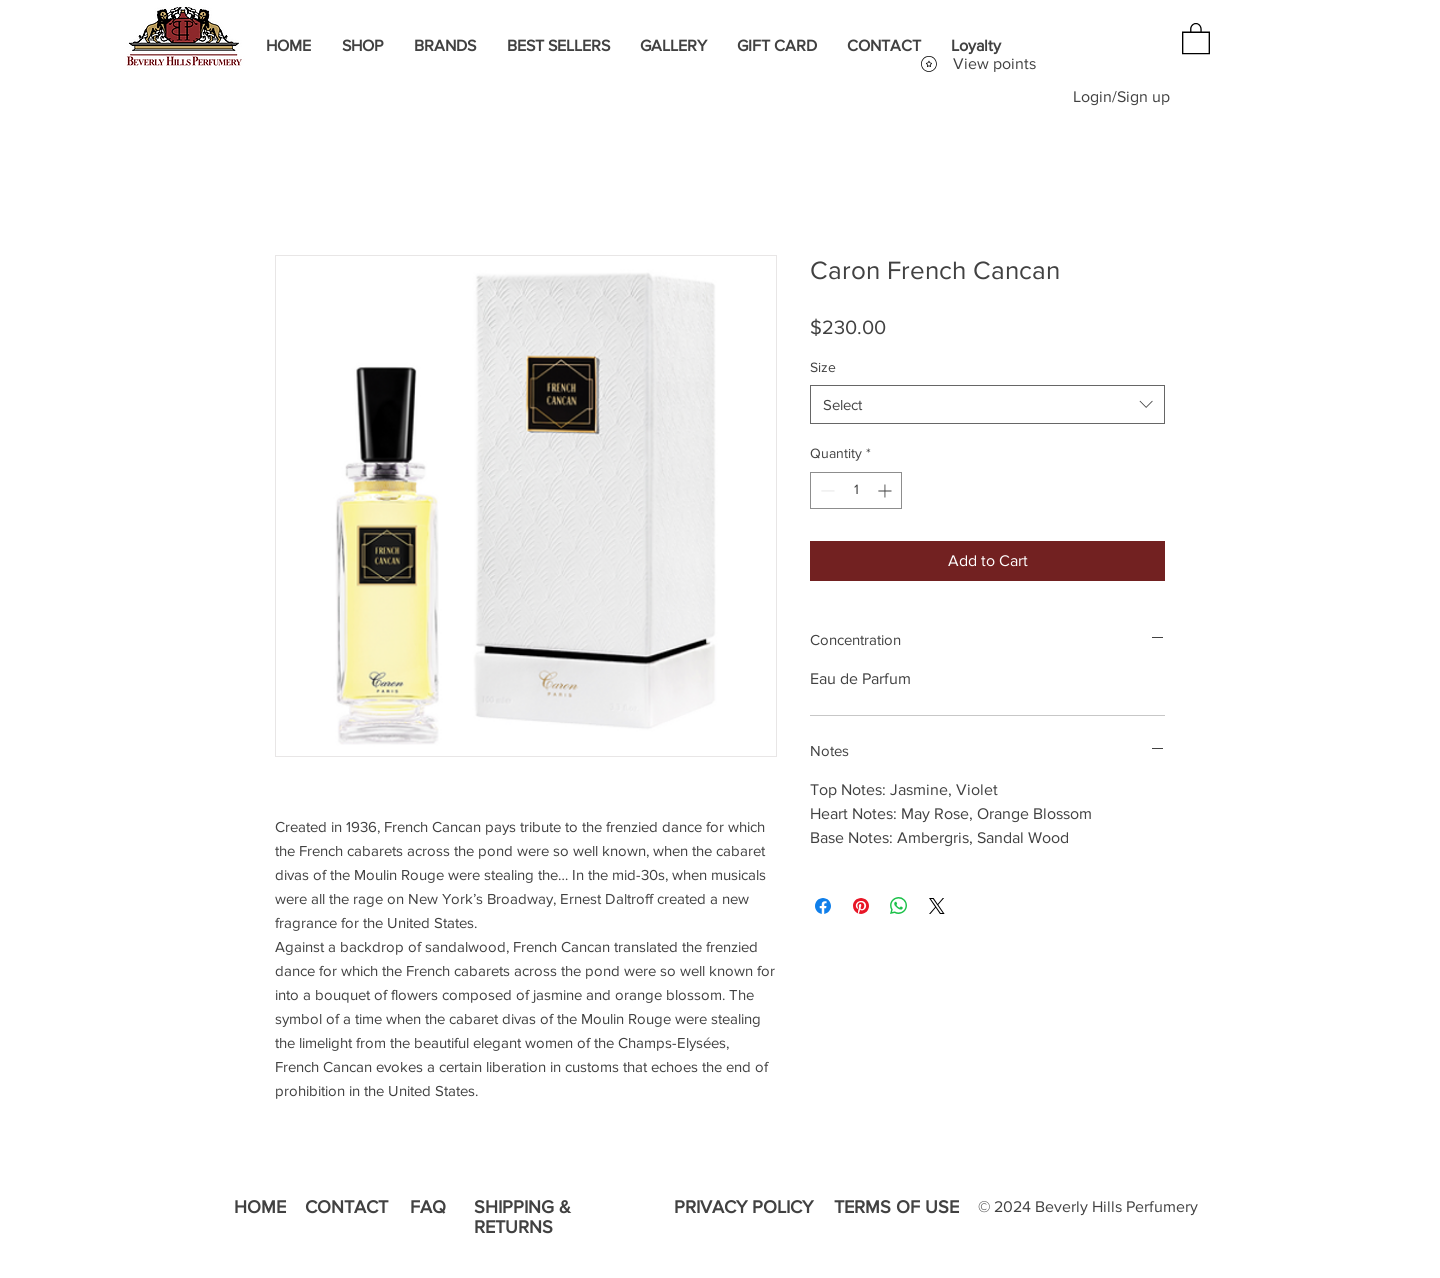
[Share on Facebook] (823, 906)
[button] (1196, 37)
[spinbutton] (856, 490)
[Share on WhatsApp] (899, 906)
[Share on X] (937, 906)
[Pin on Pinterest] (861, 906)
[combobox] (987, 404)
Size (823, 367)
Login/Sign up (1121, 96)
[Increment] (886, 490)
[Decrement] (825, 490)
